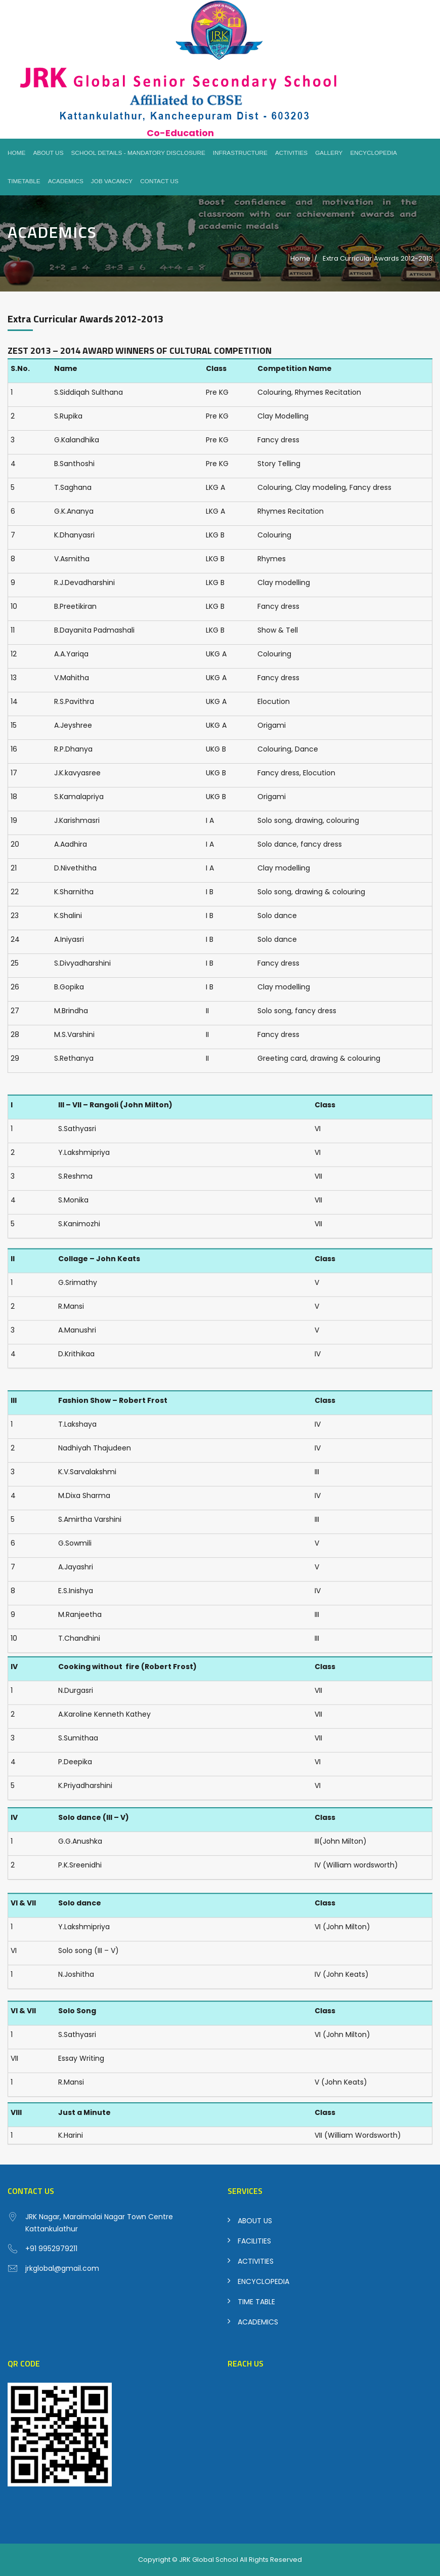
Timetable (24, 181)
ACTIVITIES (256, 2261)
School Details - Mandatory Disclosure (138, 152)
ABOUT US (255, 2221)
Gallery (328, 152)
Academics (65, 181)
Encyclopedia (373, 152)
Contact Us (159, 181)
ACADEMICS (258, 2322)
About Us (48, 152)
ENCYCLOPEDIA (263, 2281)
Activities (291, 152)
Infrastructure (240, 152)
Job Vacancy (112, 181)
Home (16, 152)
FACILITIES (254, 2241)
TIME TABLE (256, 2302)
